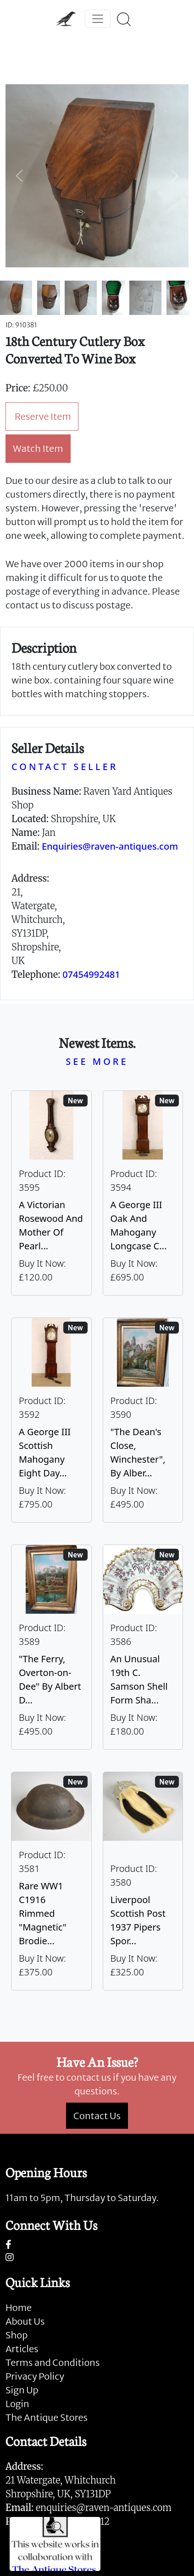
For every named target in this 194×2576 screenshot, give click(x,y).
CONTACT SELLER (64, 766)
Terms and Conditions (53, 2362)
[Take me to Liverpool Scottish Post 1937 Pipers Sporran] (143, 1881)
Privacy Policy (35, 2376)
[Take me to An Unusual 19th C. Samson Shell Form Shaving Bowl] (143, 1647)
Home (19, 2307)
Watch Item (38, 448)
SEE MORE (97, 1061)
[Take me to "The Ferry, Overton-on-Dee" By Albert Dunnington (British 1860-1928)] (51, 1647)
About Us (25, 2321)
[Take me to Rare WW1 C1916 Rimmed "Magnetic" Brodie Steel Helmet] (51, 1881)
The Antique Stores (47, 2417)
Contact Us (97, 2115)
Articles (22, 2348)
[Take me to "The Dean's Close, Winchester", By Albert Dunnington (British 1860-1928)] (143, 1420)
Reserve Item (43, 416)
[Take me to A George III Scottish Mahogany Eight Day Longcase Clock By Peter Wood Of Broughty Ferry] (51, 1420)
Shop (17, 2335)
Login (17, 2403)
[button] (19, 175)
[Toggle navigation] (98, 19)
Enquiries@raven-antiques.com (110, 846)
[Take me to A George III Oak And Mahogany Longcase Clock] (143, 1193)
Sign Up (22, 2390)
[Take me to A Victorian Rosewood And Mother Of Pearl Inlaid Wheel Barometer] (51, 1193)
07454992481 (91, 974)
